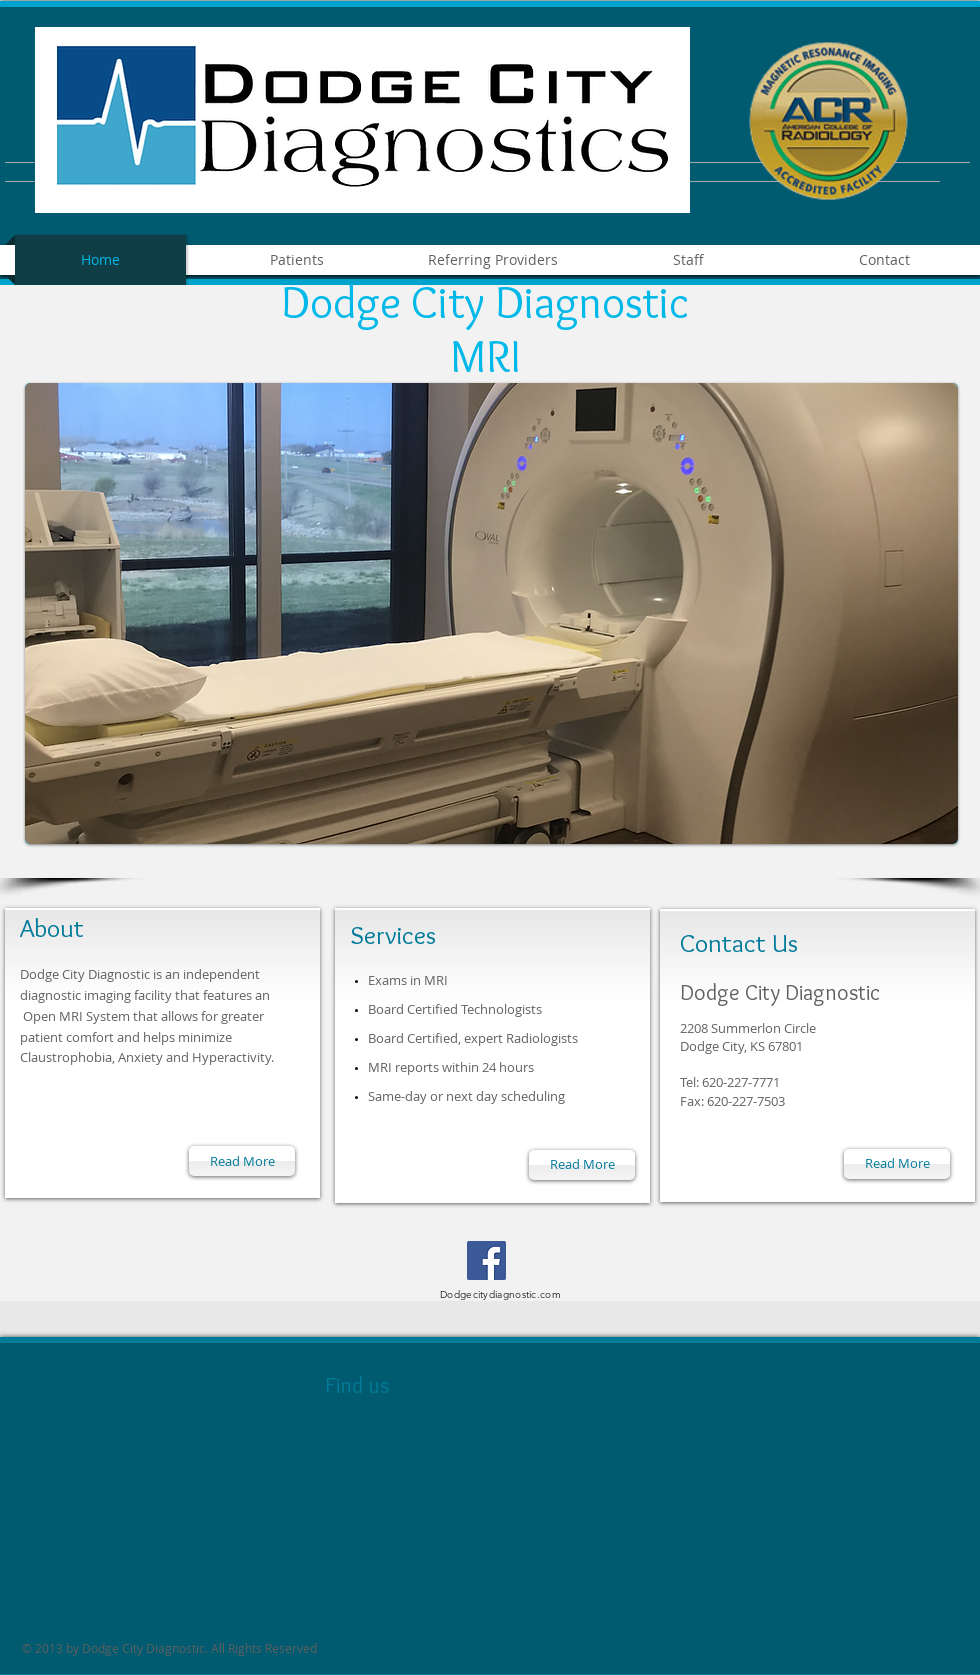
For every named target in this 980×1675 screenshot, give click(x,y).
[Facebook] (486, 1260)
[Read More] (242, 1161)
